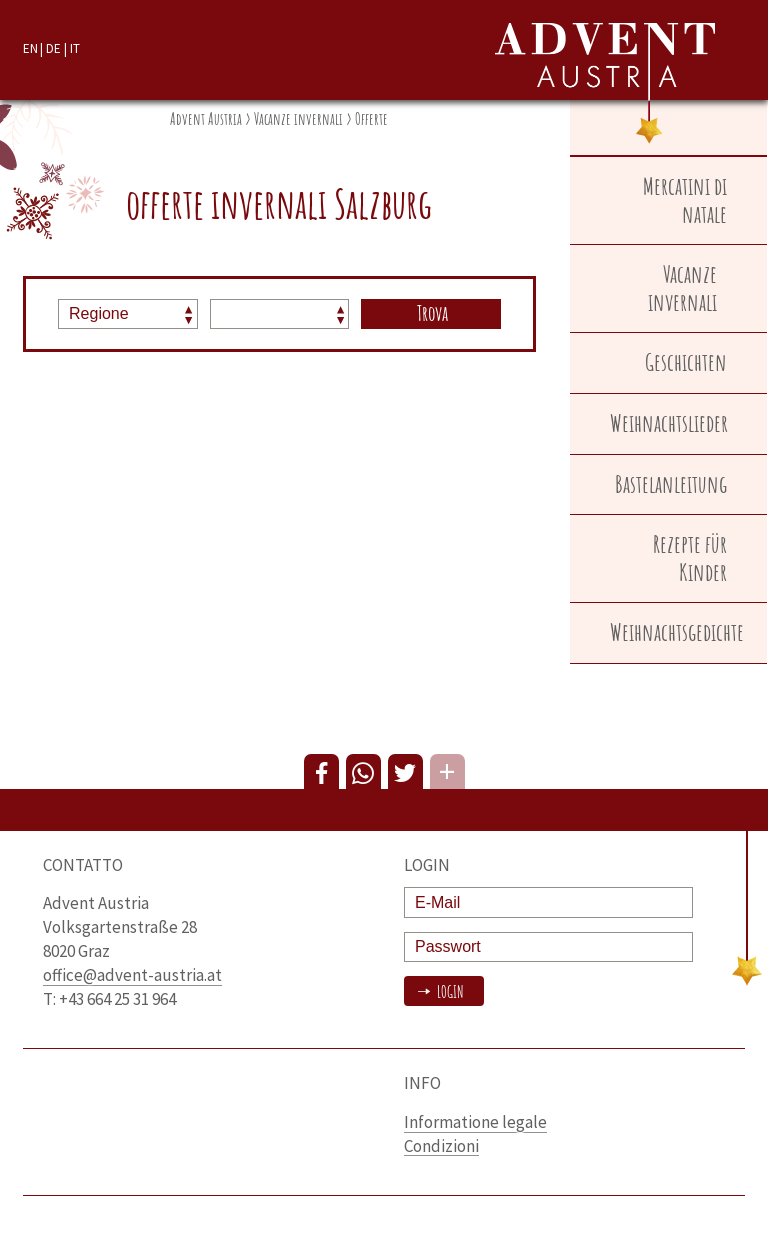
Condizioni (441, 1146)
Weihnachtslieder (669, 423)
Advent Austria (206, 119)
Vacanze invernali (298, 119)
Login (449, 992)
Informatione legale (475, 1122)
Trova (432, 313)
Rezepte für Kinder (690, 558)
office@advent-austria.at (132, 975)
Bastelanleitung (671, 484)
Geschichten (686, 362)
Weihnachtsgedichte (677, 632)
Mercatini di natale (685, 200)
